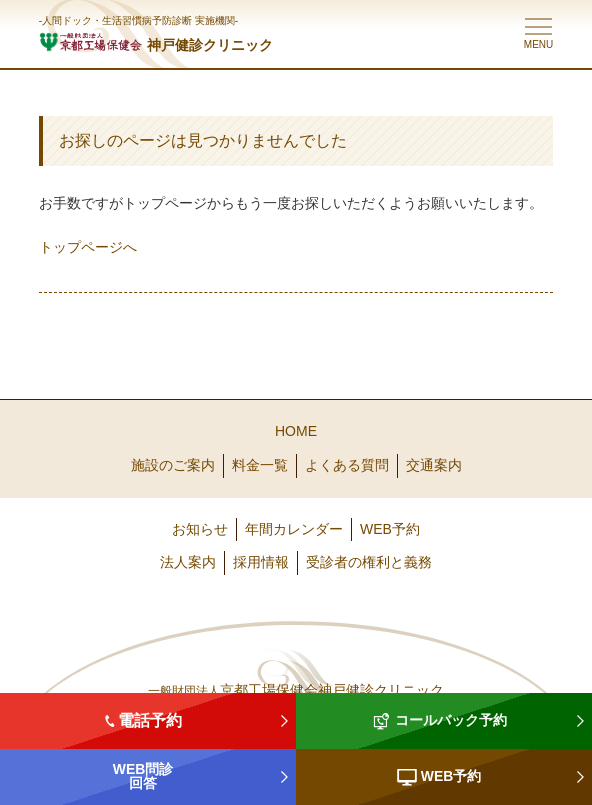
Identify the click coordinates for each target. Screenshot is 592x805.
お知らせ (200, 529)
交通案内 (434, 465)
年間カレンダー (294, 529)
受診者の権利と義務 (369, 562)
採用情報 (261, 562)
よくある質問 (347, 465)
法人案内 (188, 562)
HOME (296, 431)
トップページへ (88, 247)
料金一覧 (260, 465)
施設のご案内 (173, 465)
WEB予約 (390, 529)
